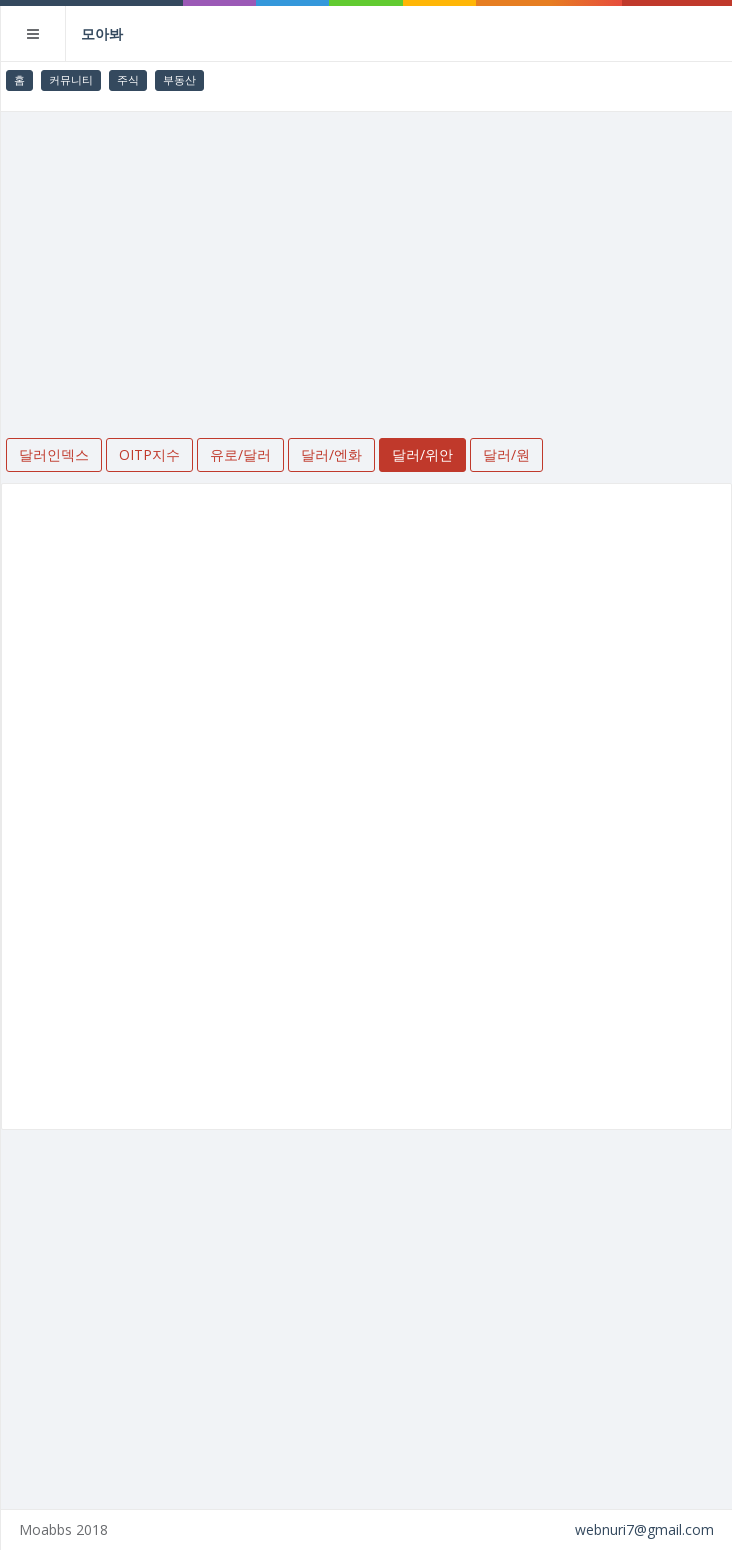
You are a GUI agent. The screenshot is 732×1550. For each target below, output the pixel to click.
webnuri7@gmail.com (644, 1529)
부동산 (179, 79)
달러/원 (506, 454)
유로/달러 (240, 454)
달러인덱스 (54, 454)
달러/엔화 (331, 454)
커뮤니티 (71, 79)
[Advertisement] (366, 262)
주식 (128, 79)
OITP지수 (149, 454)
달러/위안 (422, 454)
